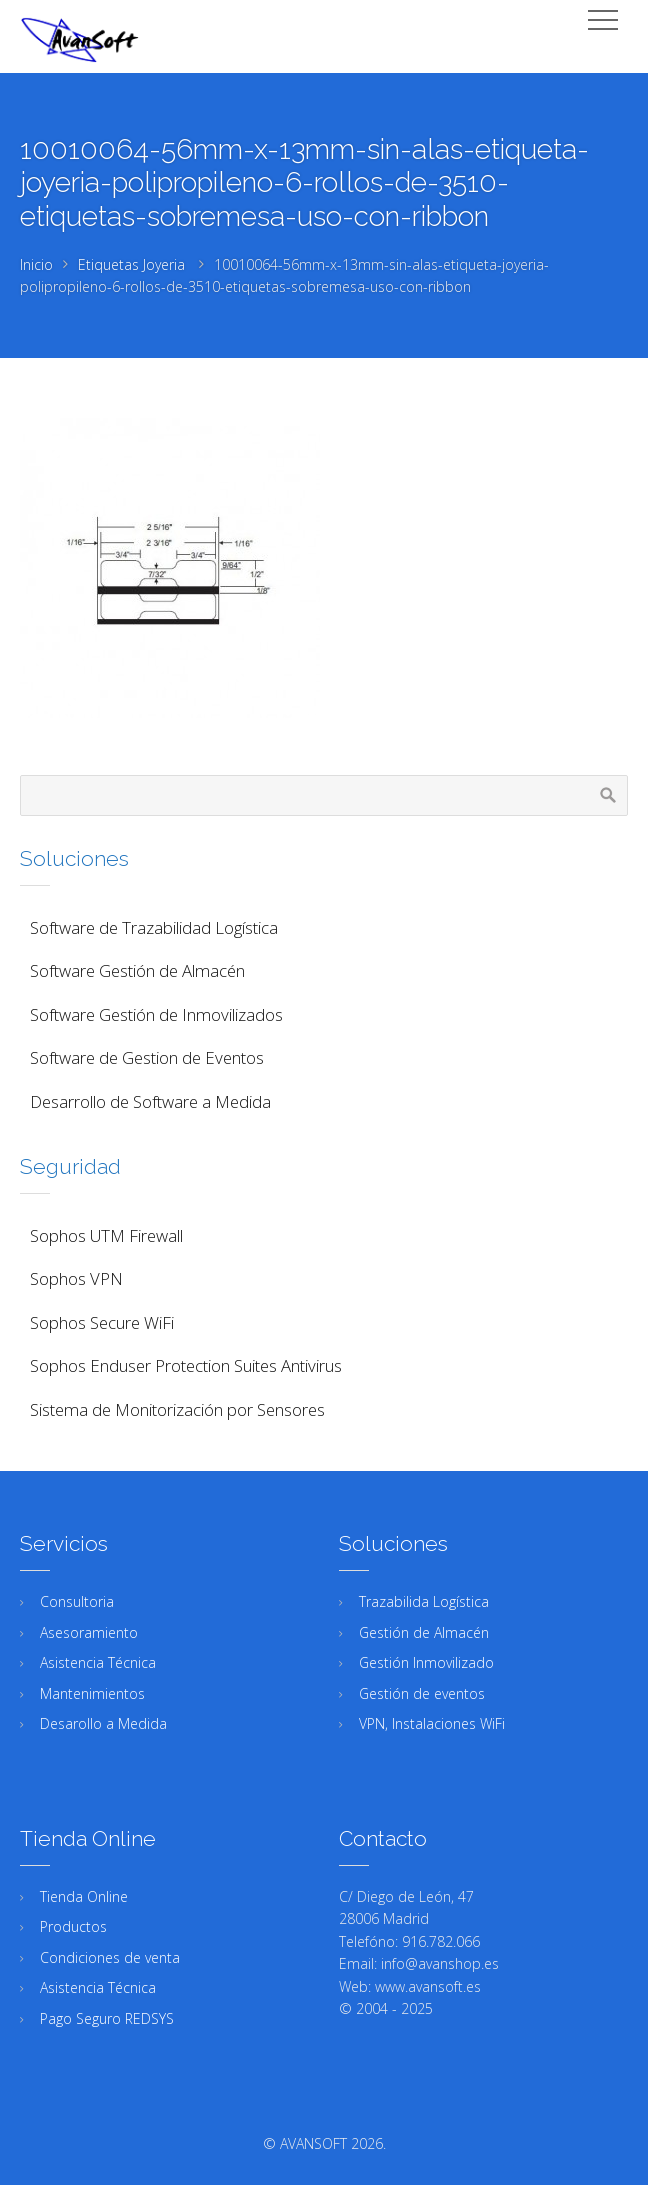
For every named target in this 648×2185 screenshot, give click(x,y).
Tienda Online (84, 1896)
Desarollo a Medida (103, 1723)
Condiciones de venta (110, 1957)
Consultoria (77, 1601)
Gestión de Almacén (424, 1632)
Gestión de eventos (422, 1693)
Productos (73, 1926)
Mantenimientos (92, 1693)
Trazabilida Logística (424, 1601)
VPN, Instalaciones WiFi (432, 1723)
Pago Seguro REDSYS (107, 2018)
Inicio (36, 264)
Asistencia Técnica (98, 1662)
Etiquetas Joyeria (131, 264)
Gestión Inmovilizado (426, 1662)
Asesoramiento (89, 1632)
